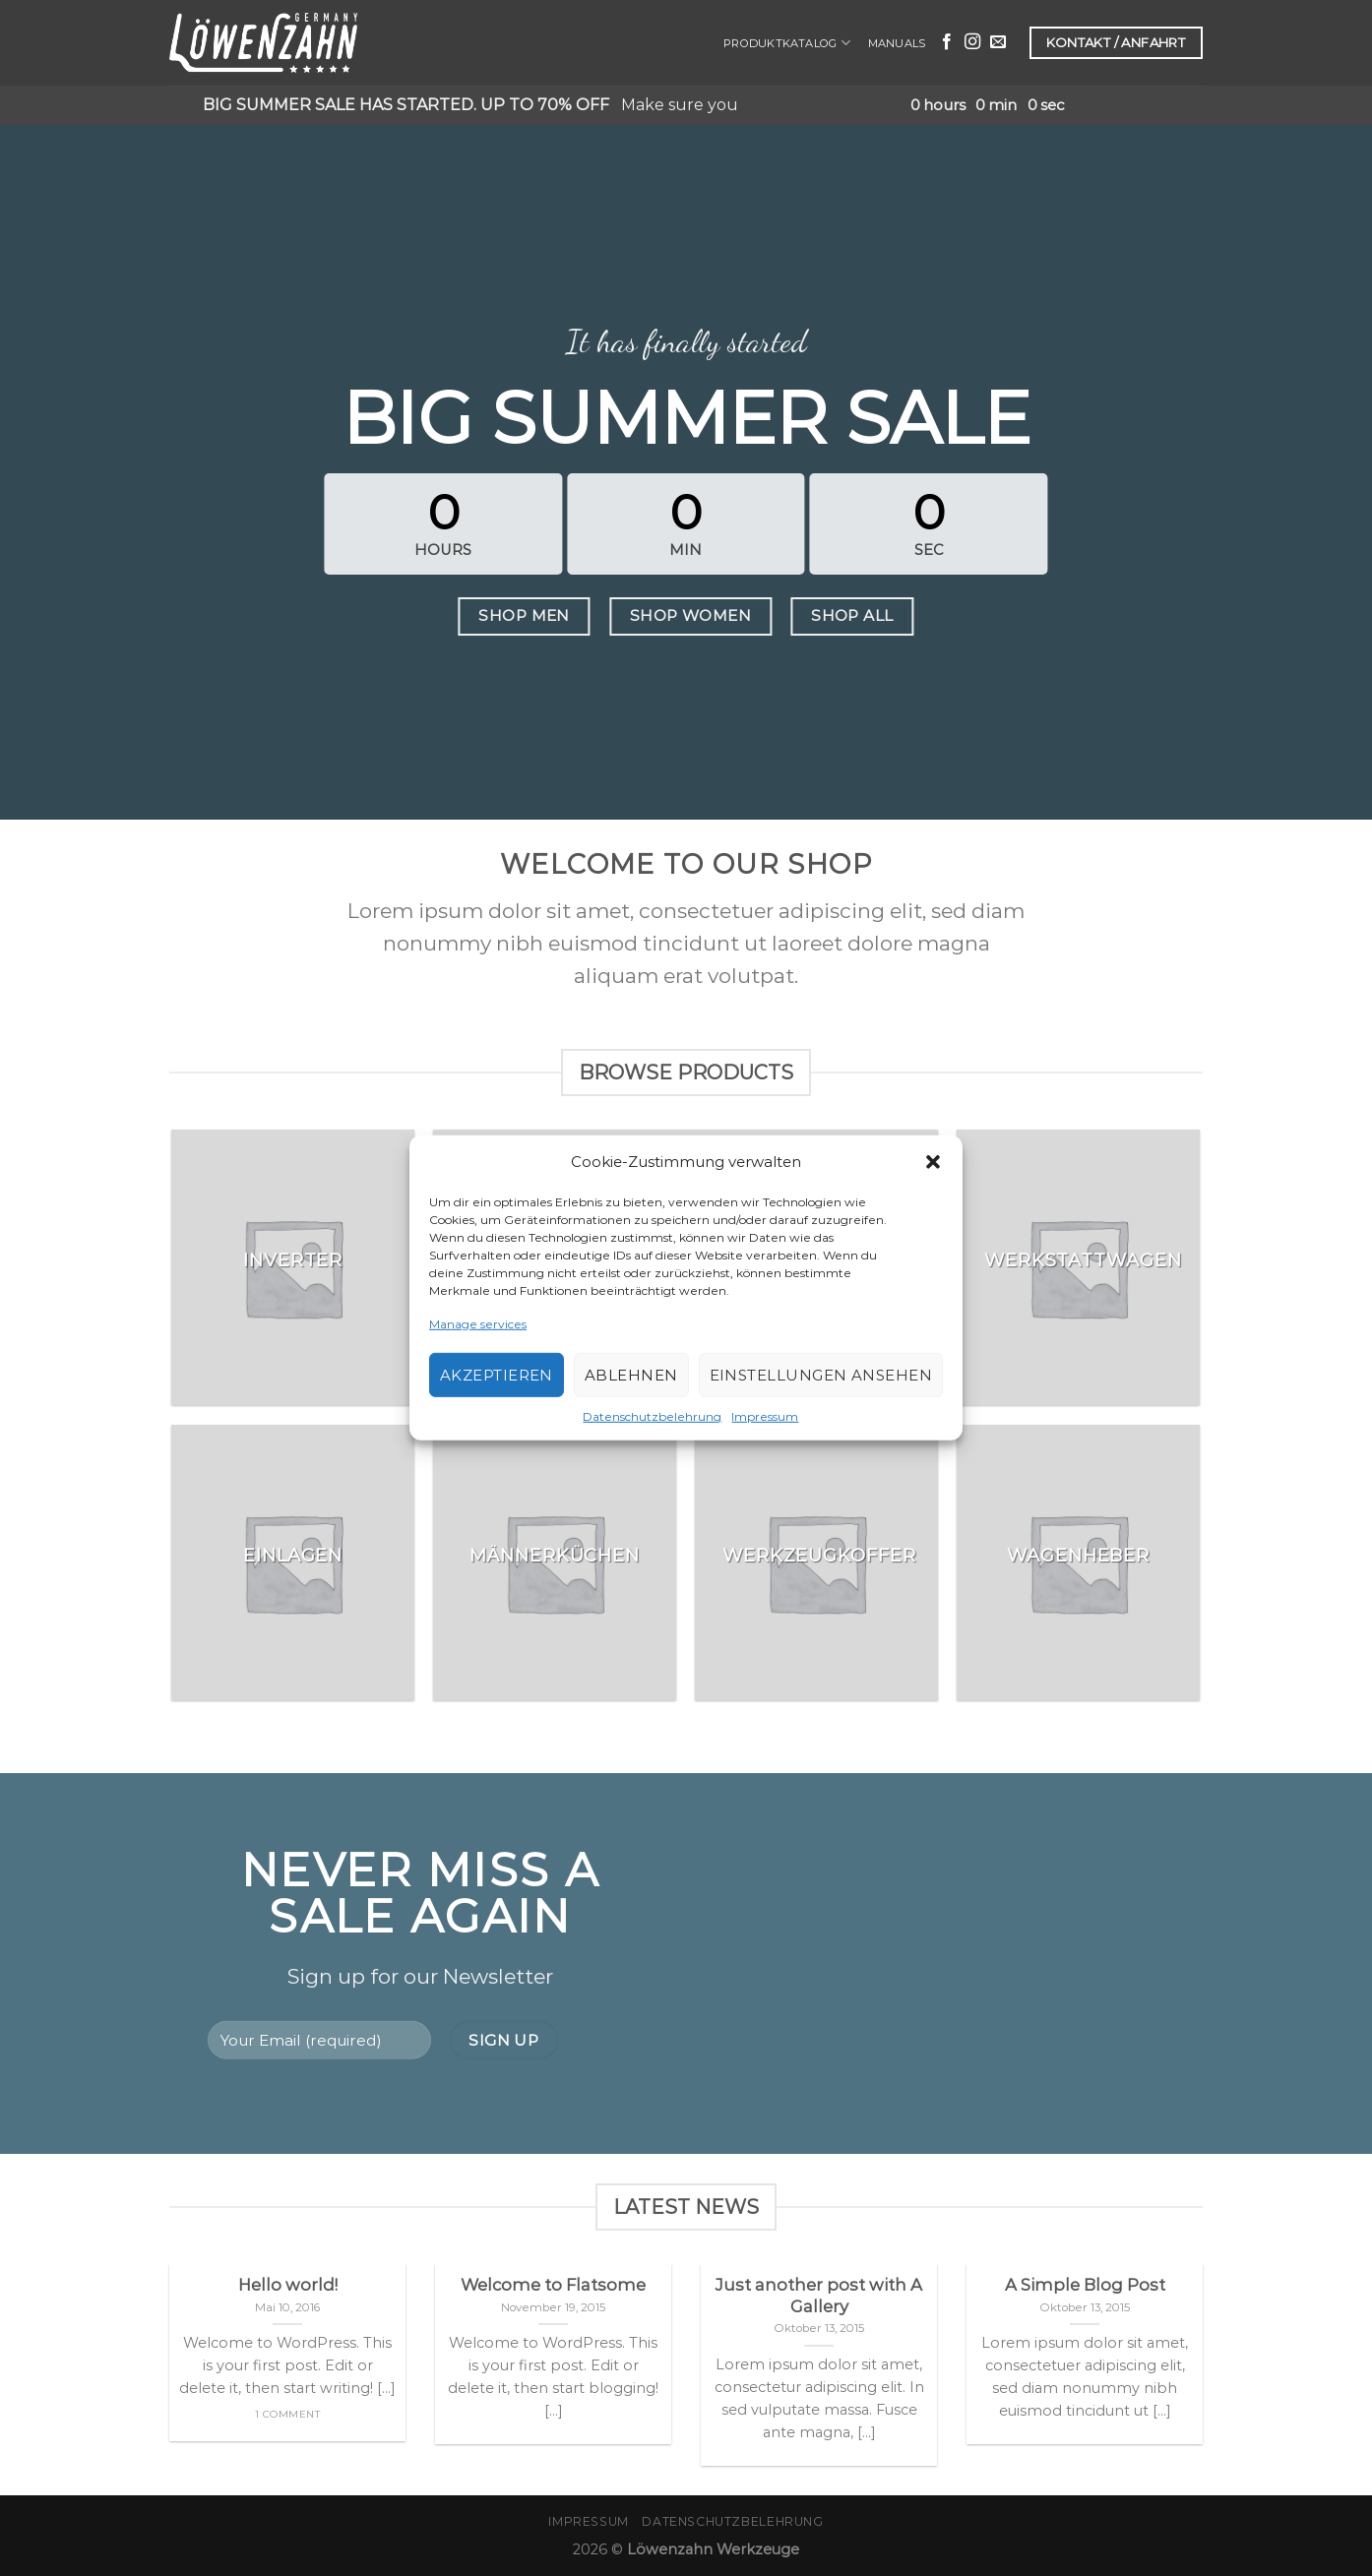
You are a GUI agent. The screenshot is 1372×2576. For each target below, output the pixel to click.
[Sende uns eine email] (998, 42)
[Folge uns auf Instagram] (972, 42)
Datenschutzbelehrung (652, 1416)
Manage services (478, 1324)
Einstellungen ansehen (821, 1375)
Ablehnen (631, 1375)
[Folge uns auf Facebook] (947, 42)
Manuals (897, 43)
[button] (933, 1162)
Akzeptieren (496, 1375)
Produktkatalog (786, 42)
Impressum (764, 1416)
